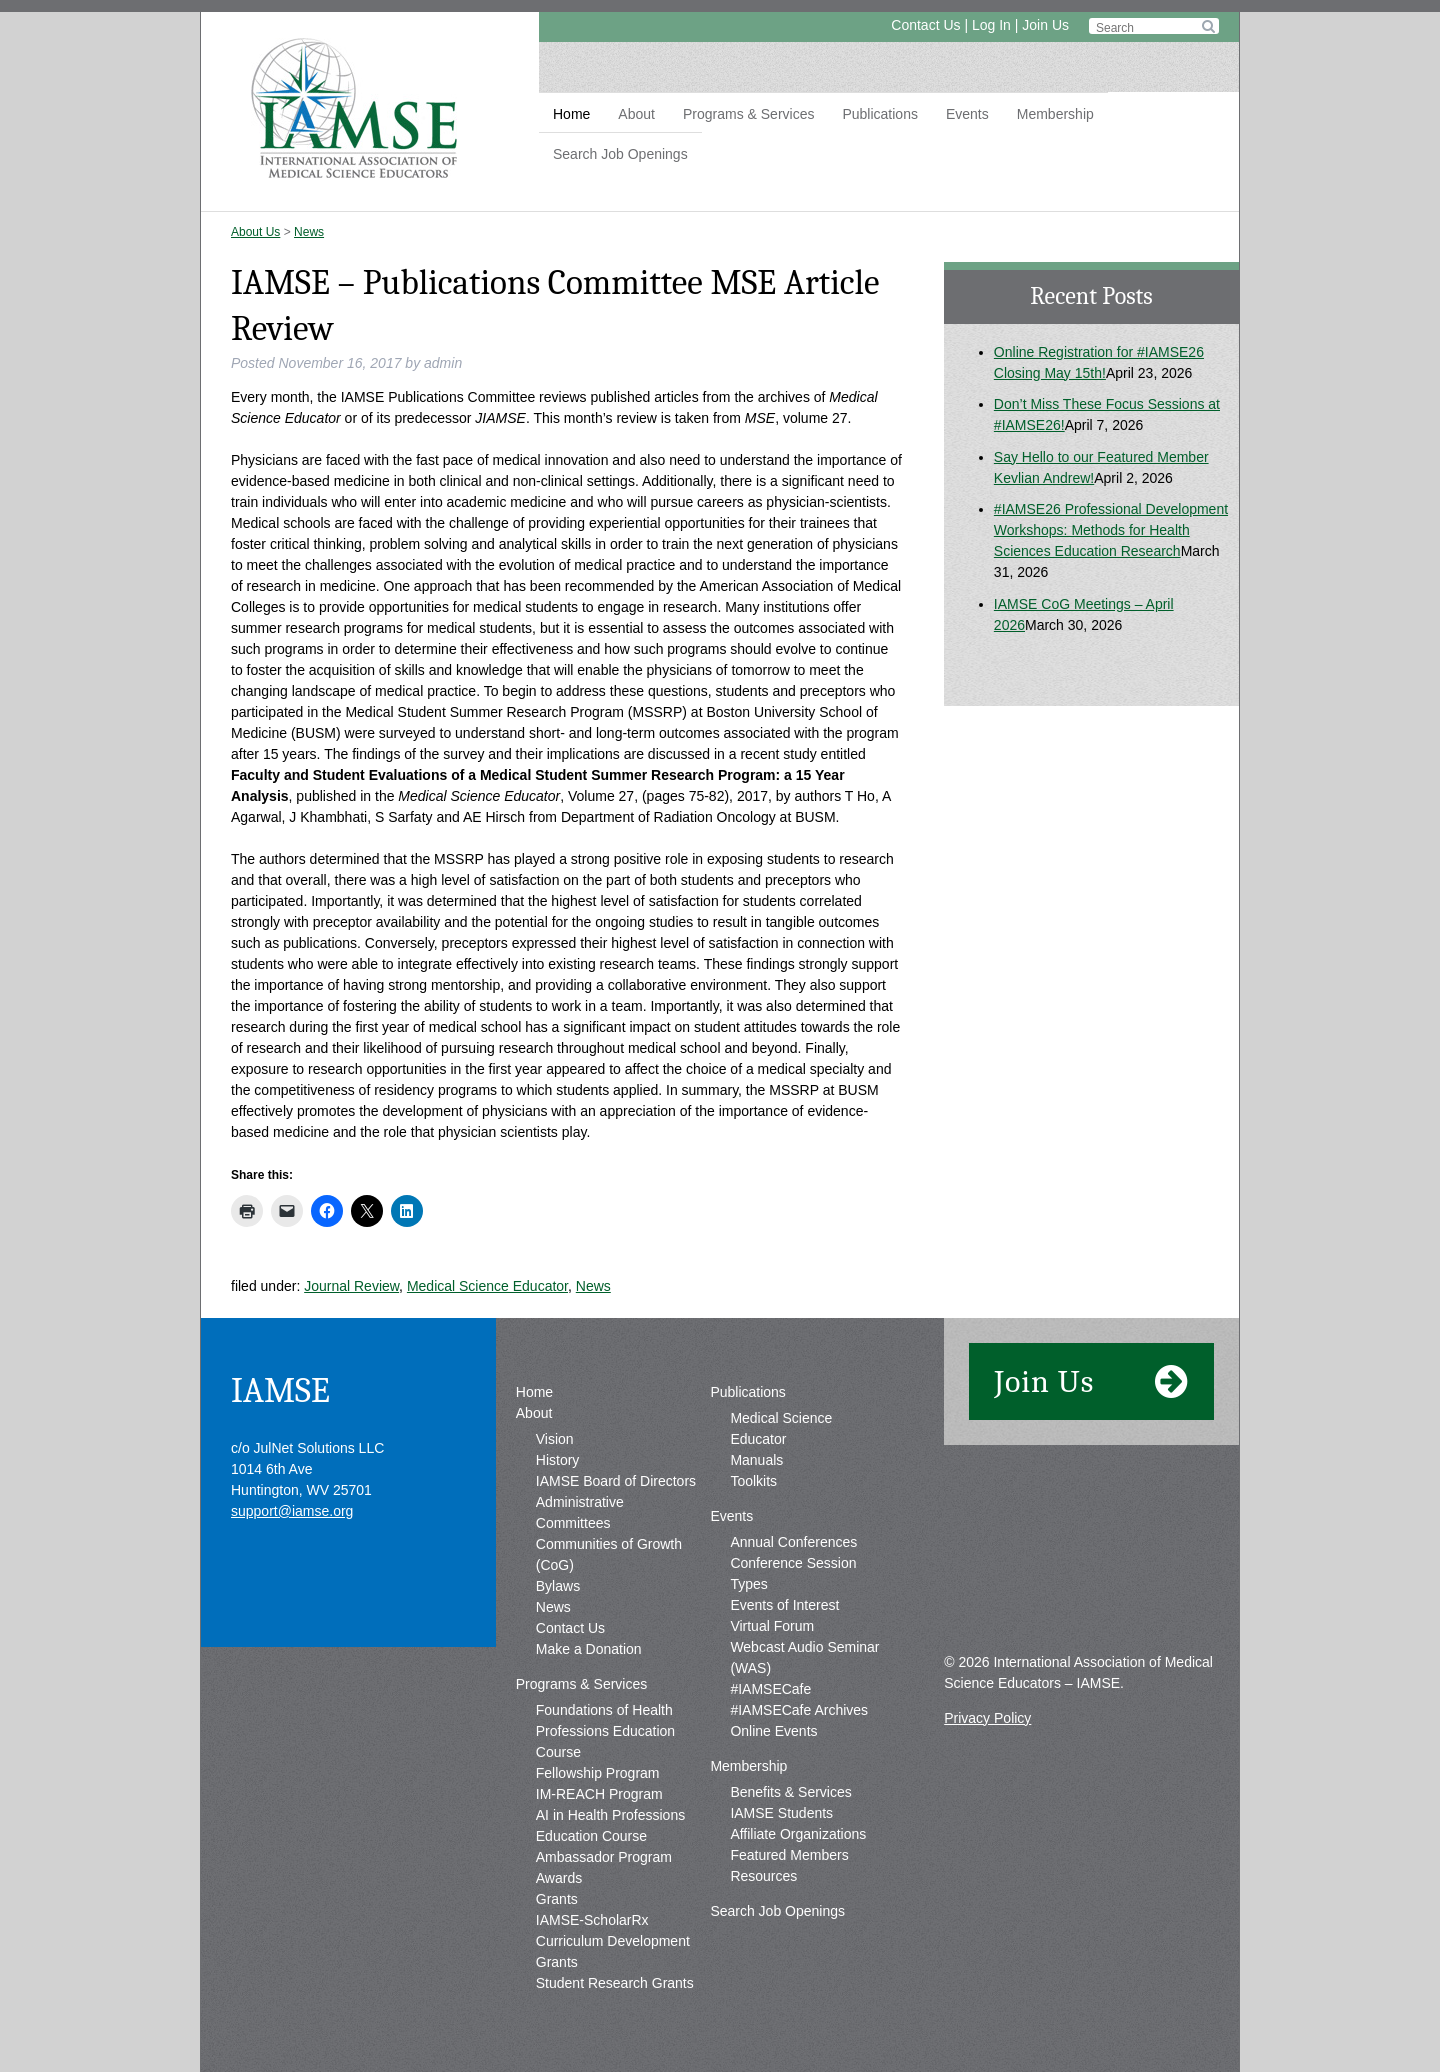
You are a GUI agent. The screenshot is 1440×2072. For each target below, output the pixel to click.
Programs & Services (748, 114)
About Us (255, 232)
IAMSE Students (781, 1813)
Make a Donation (589, 1649)
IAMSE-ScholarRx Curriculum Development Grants (613, 1941)
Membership (1055, 114)
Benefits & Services (790, 1792)
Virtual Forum (772, 1626)
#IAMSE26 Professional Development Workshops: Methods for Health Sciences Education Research (1111, 530)
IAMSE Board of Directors (616, 1481)
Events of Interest (784, 1605)
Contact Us (925, 25)
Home (571, 114)
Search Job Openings (620, 154)
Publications (880, 114)
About (636, 114)
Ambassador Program (604, 1857)
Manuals (756, 1460)
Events (967, 114)
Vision (555, 1439)
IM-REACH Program (599, 1794)
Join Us (1045, 25)
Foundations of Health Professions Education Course (605, 1731)
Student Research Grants (615, 1983)
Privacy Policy (987, 1718)
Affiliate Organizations (798, 1834)
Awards (559, 1878)
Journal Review (351, 1286)
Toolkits (753, 1481)
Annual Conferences (793, 1542)
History (558, 1460)
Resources (763, 1876)
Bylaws (558, 1586)
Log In (991, 25)
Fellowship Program (598, 1773)
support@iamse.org (292, 1511)
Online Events (773, 1731)
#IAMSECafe (770, 1689)
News (309, 232)
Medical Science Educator (487, 1286)
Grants (557, 1899)
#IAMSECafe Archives (799, 1710)
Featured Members (789, 1855)
